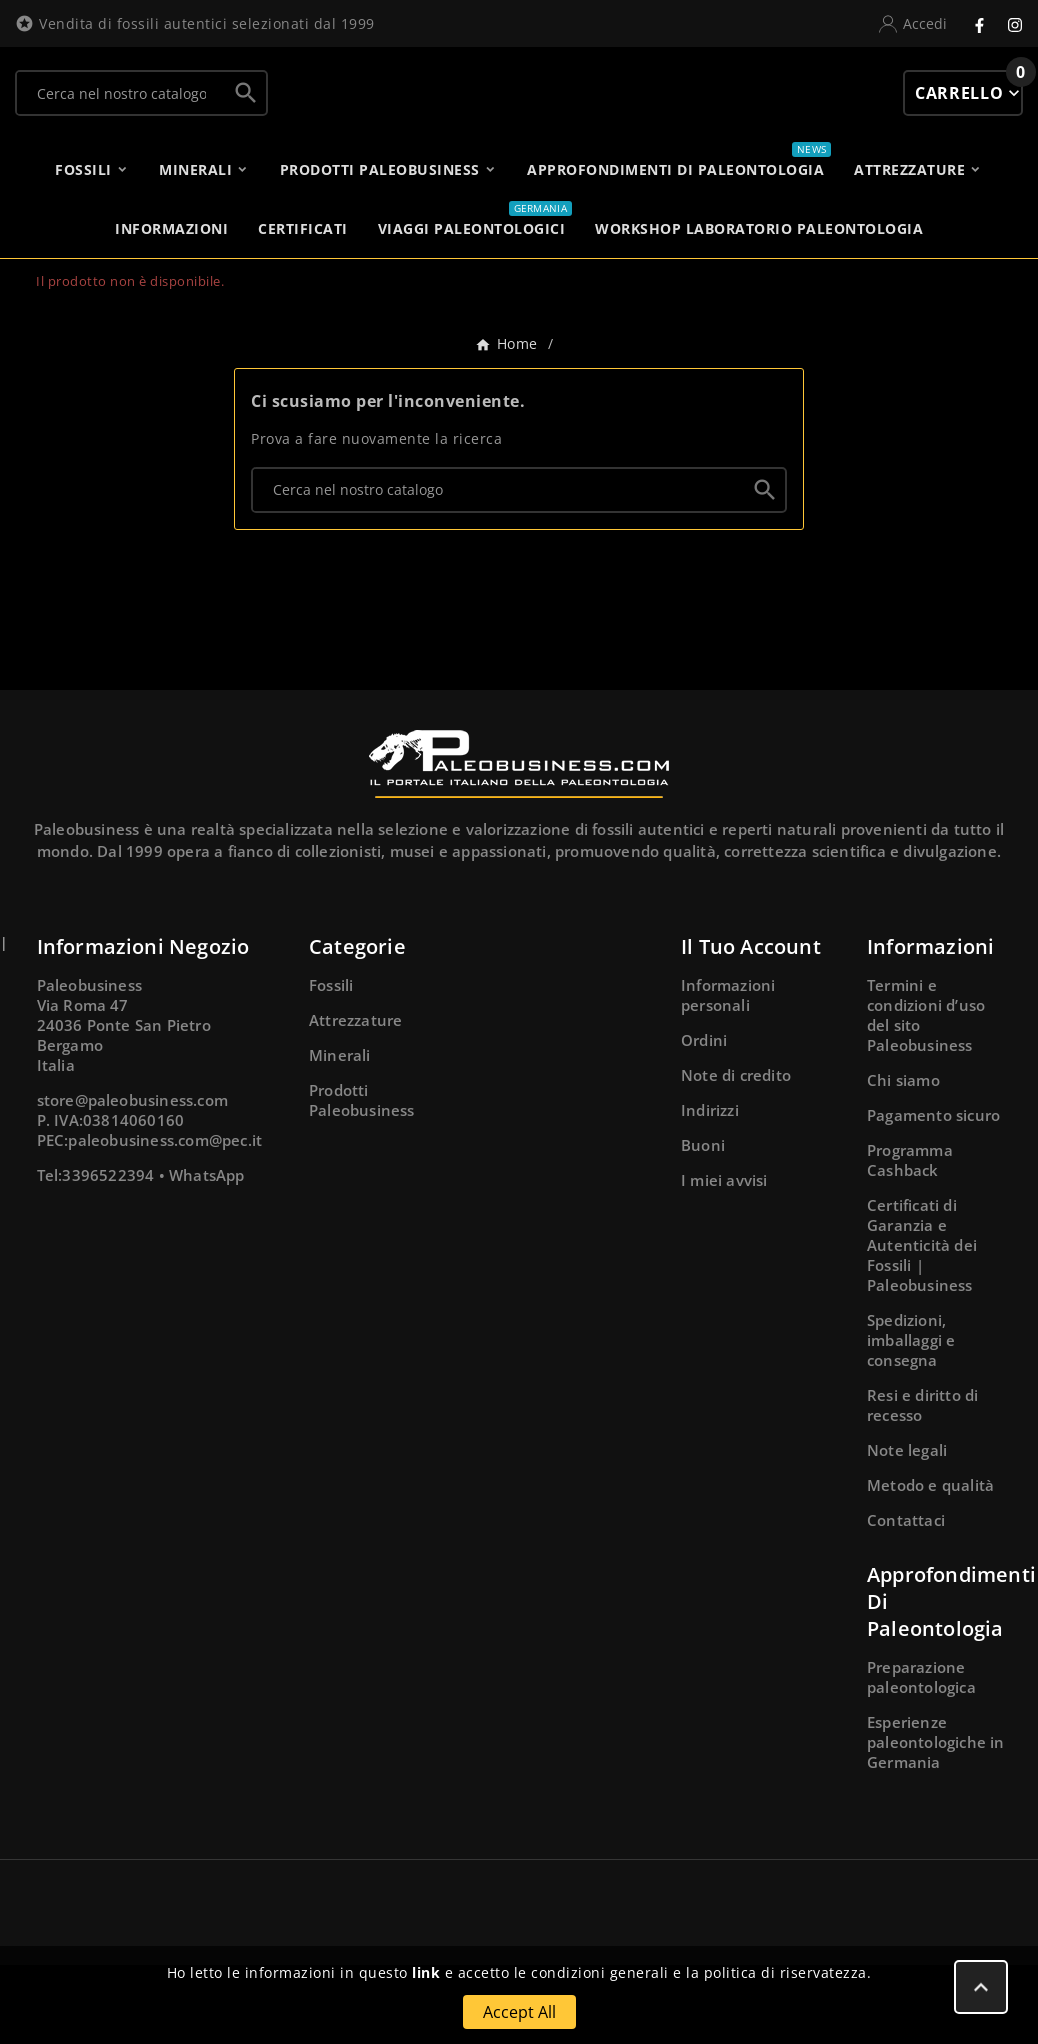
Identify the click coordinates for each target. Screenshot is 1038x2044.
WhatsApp (207, 1254)
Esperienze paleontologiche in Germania (936, 1821)
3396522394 (108, 1254)
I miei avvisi (724, 1259)
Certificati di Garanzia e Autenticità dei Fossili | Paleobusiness (922, 1324)
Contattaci (906, 1599)
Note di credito (736, 1154)
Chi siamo (903, 1159)
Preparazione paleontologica (921, 1756)
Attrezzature (355, 1099)
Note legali (907, 1529)
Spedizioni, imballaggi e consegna (911, 1419)
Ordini (704, 1119)
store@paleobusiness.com (133, 1179)
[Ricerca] (121, 103)
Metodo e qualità (930, 1564)
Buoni (703, 1224)
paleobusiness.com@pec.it (165, 1219)
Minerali (340, 1134)
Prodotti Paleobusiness (362, 1179)
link (426, 1972)
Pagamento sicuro (933, 1194)
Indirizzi (710, 1189)
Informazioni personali (728, 1074)
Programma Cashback (910, 1239)
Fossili (331, 1064)
